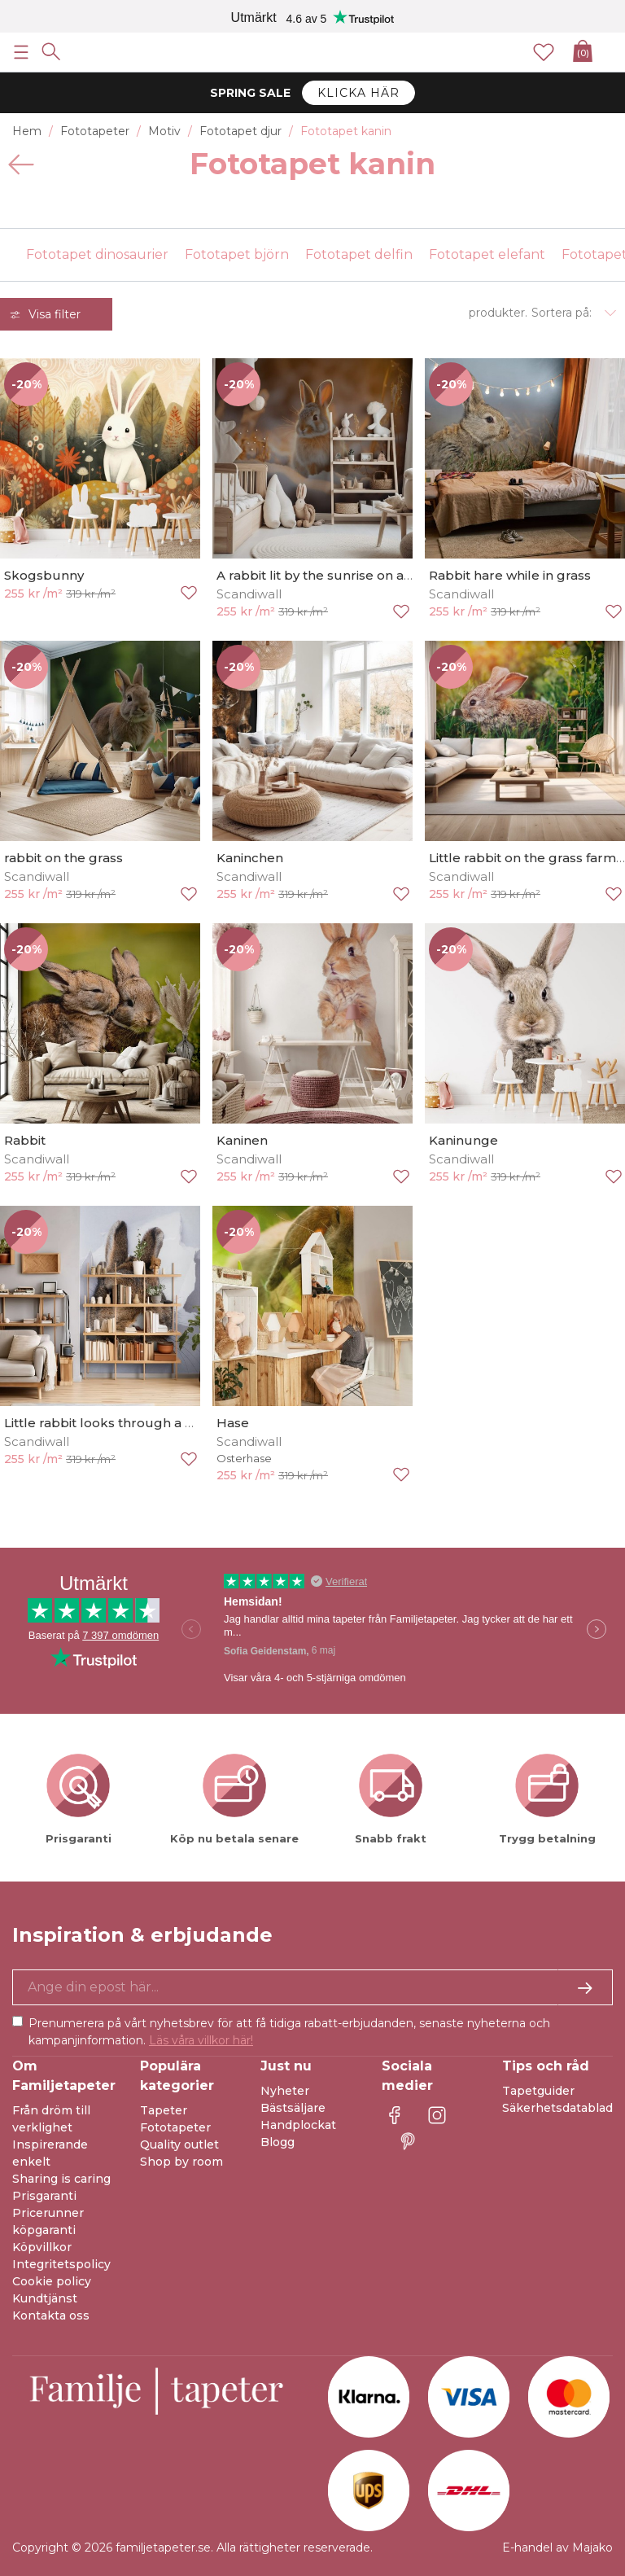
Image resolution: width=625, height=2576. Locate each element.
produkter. (498, 312)
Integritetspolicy (61, 2264)
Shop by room (181, 2161)
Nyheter (284, 2090)
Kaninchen (249, 857)
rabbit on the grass (63, 857)
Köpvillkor (42, 2247)
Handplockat (298, 2125)
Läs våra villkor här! (201, 2040)
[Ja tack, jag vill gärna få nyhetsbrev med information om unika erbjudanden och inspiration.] (312, 1987)
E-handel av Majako (557, 2547)
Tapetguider (538, 2090)
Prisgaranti (44, 2195)
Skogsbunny (44, 575)
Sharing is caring (61, 2178)
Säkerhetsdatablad (557, 2108)
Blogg (277, 2142)
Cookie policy (51, 2281)
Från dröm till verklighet (51, 2119)
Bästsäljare (293, 2108)
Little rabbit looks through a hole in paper (136, 1422)
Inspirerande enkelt (50, 2153)
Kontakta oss (51, 2315)
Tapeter (163, 2110)
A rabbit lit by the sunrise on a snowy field (347, 575)
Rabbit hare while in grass (510, 575)
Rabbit (25, 1140)
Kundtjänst (44, 2298)
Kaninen (242, 1140)
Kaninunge (463, 1140)
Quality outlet (179, 2144)
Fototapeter (175, 2127)
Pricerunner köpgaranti (48, 2221)
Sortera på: (561, 312)
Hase (232, 1422)
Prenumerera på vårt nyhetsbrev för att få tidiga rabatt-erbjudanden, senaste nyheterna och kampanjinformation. (289, 2032)
